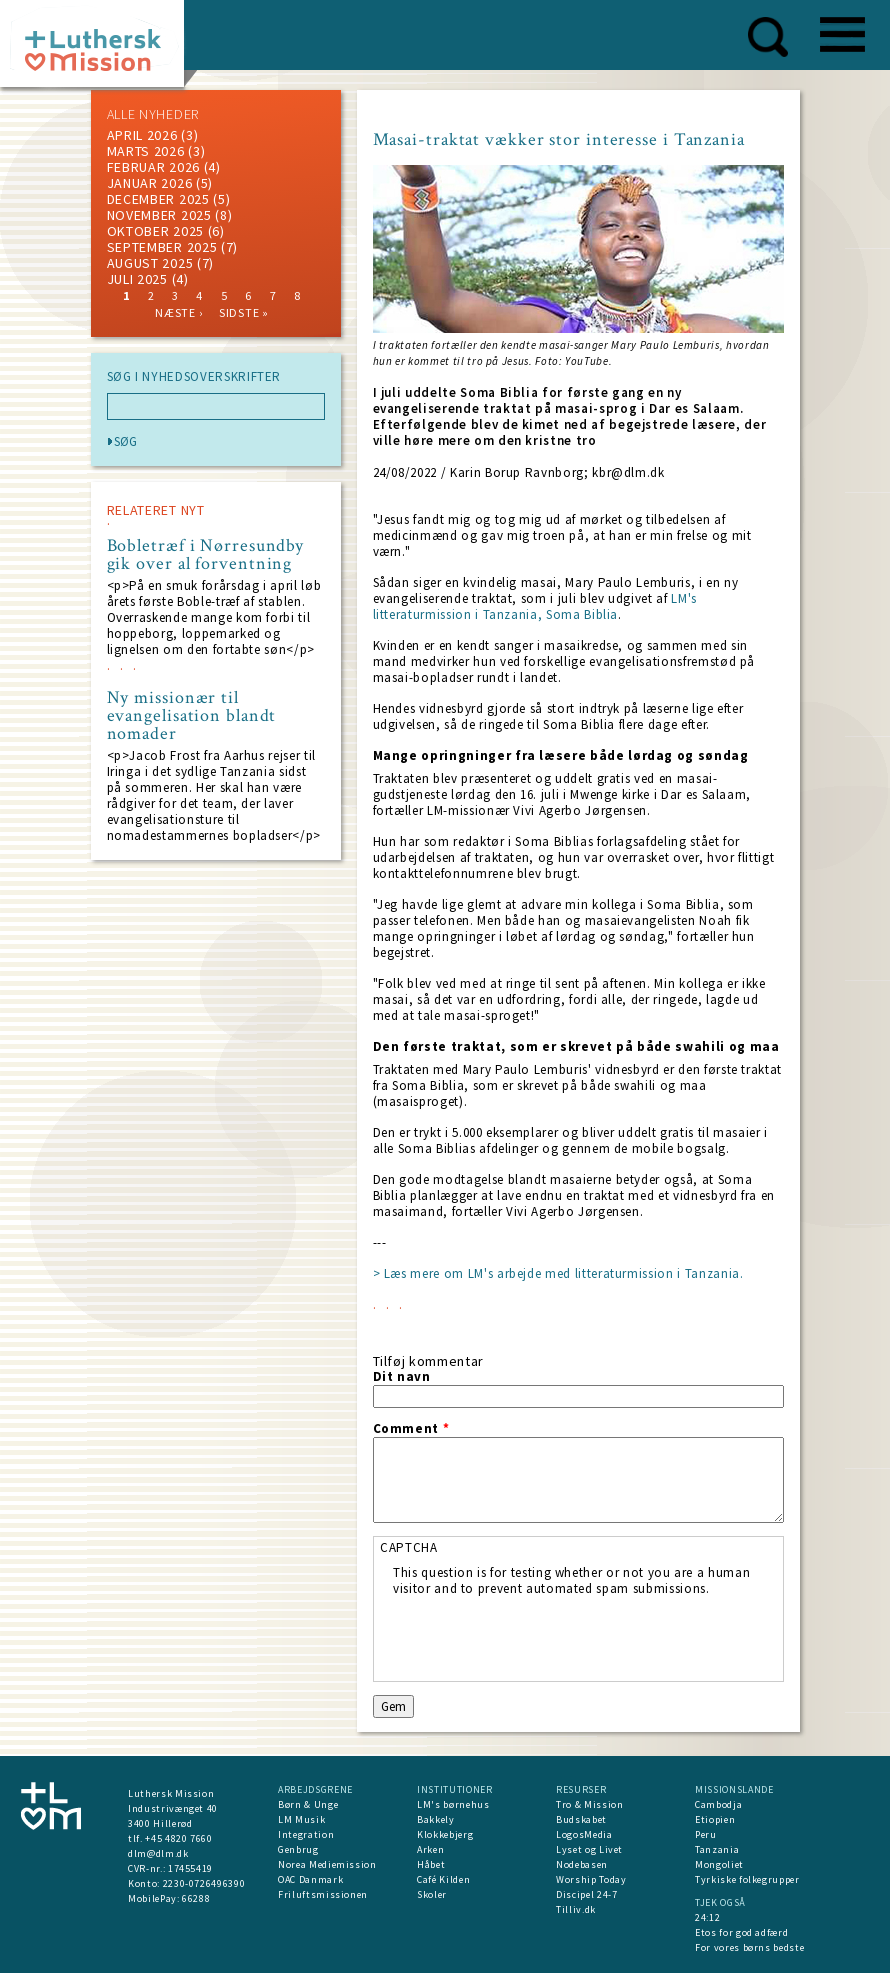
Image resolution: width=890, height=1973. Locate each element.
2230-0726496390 (204, 1883)
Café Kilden (443, 1879)
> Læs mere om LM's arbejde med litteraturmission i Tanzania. (558, 1273)
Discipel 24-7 (586, 1894)
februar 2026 (153, 167)
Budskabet (581, 1819)
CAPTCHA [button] (409, 1547)
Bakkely (436, 1819)
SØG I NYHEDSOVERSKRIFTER (194, 377)
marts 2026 (146, 151)
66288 (196, 1898)
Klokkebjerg (445, 1834)
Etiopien (715, 1819)
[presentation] (545, 1636)
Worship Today (591, 1879)
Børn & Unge (308, 1804)
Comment (411, 1429)
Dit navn (402, 1377)
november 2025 (159, 215)
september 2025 (162, 247)
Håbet (431, 1864)
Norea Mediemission (327, 1864)
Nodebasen (582, 1864)
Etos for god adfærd (741, 1932)
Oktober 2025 (155, 231)
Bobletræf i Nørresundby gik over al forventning (206, 555)
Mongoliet (719, 1864)
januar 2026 (150, 183)
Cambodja (718, 1804)
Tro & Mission (589, 1804)
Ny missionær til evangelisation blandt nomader (192, 716)
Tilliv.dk (576, 1909)
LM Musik (301, 1819)
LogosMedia (584, 1834)
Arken (430, 1849)
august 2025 (150, 263)
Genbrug (298, 1849)
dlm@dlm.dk (158, 1853)
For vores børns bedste (749, 1947)
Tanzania (717, 1849)
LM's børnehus (453, 1804)
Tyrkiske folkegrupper (747, 1879)
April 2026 (142, 135)
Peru (706, 1834)
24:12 (707, 1917)
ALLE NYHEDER (153, 114)
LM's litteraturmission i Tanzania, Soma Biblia (535, 606)
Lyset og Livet (589, 1849)
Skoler (432, 1894)
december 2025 (158, 199)
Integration (306, 1834)
